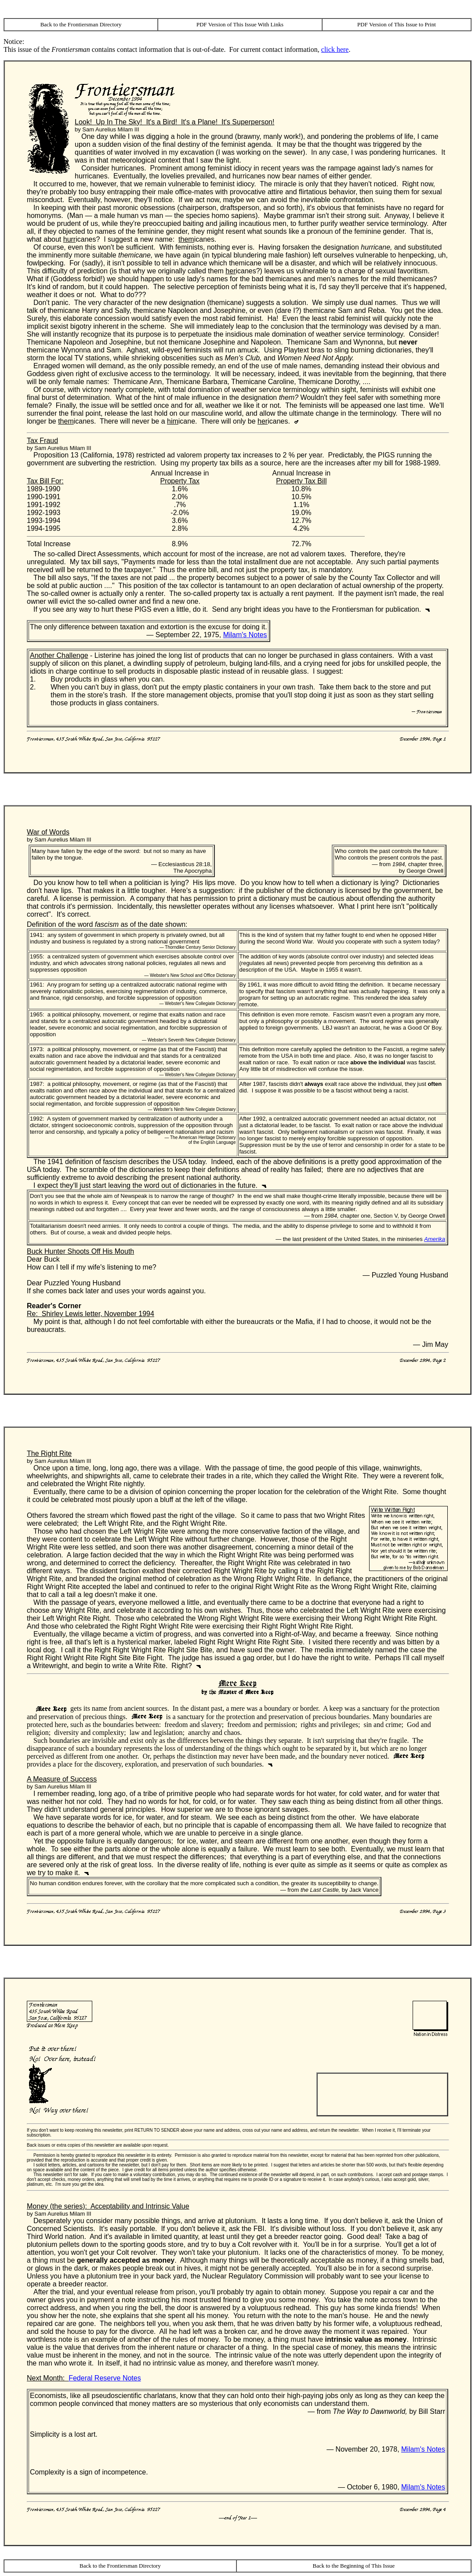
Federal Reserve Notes (105, 2378)
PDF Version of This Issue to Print (396, 24)
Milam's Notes (245, 635)
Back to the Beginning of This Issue (354, 2565)
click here (335, 49)
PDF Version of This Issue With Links (239, 24)
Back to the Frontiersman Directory (81, 24)
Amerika (434, 1239)
